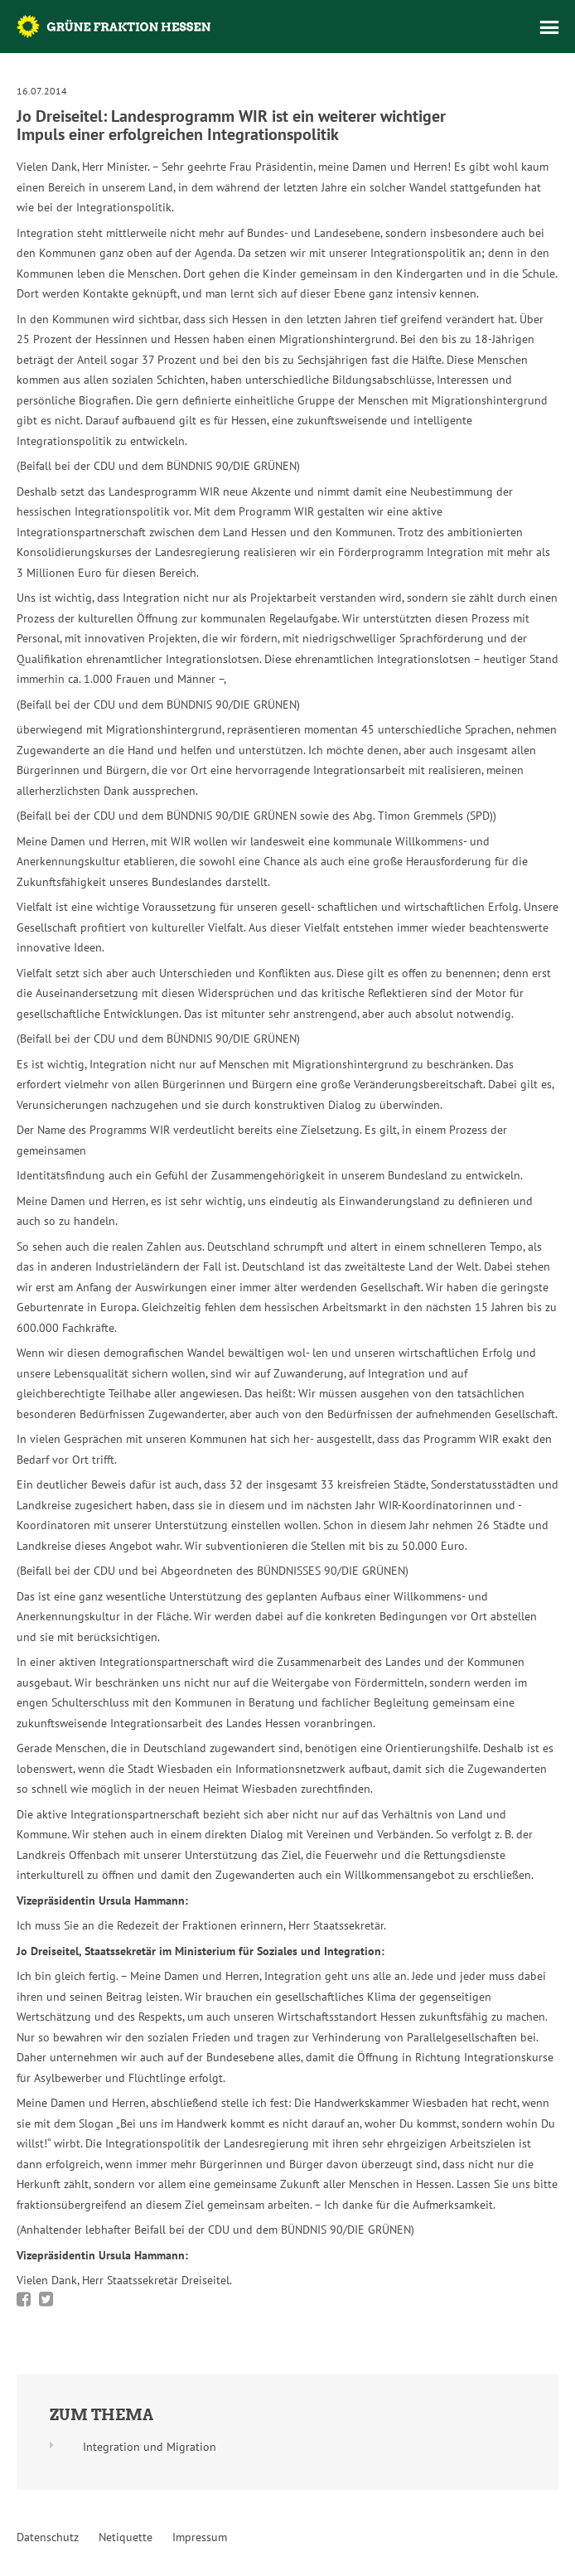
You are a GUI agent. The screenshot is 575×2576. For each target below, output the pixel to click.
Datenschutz (48, 2537)
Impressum (199, 2537)
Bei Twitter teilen (46, 2299)
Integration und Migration (149, 2446)
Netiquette (125, 2537)
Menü (549, 27)
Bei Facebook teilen (24, 2299)
